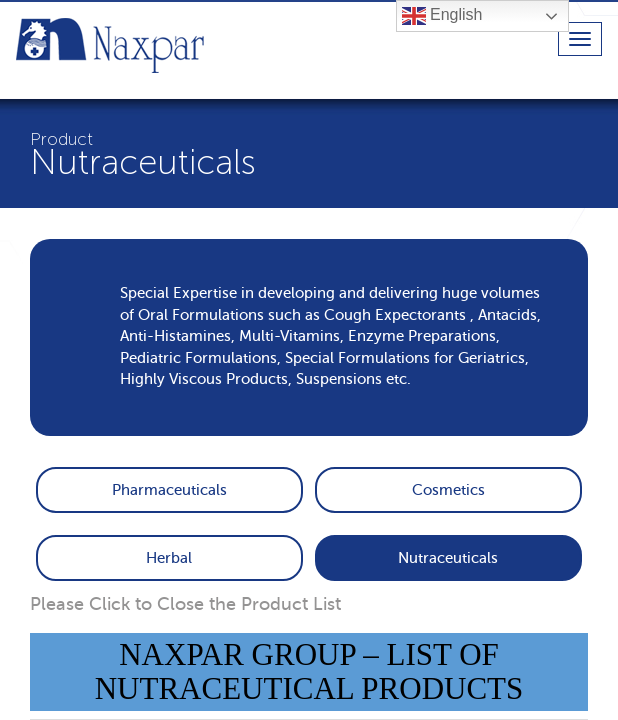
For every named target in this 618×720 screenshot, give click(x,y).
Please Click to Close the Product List (185, 604)
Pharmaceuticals (169, 490)
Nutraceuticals (448, 558)
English (442, 16)
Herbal (169, 558)
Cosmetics (448, 490)
